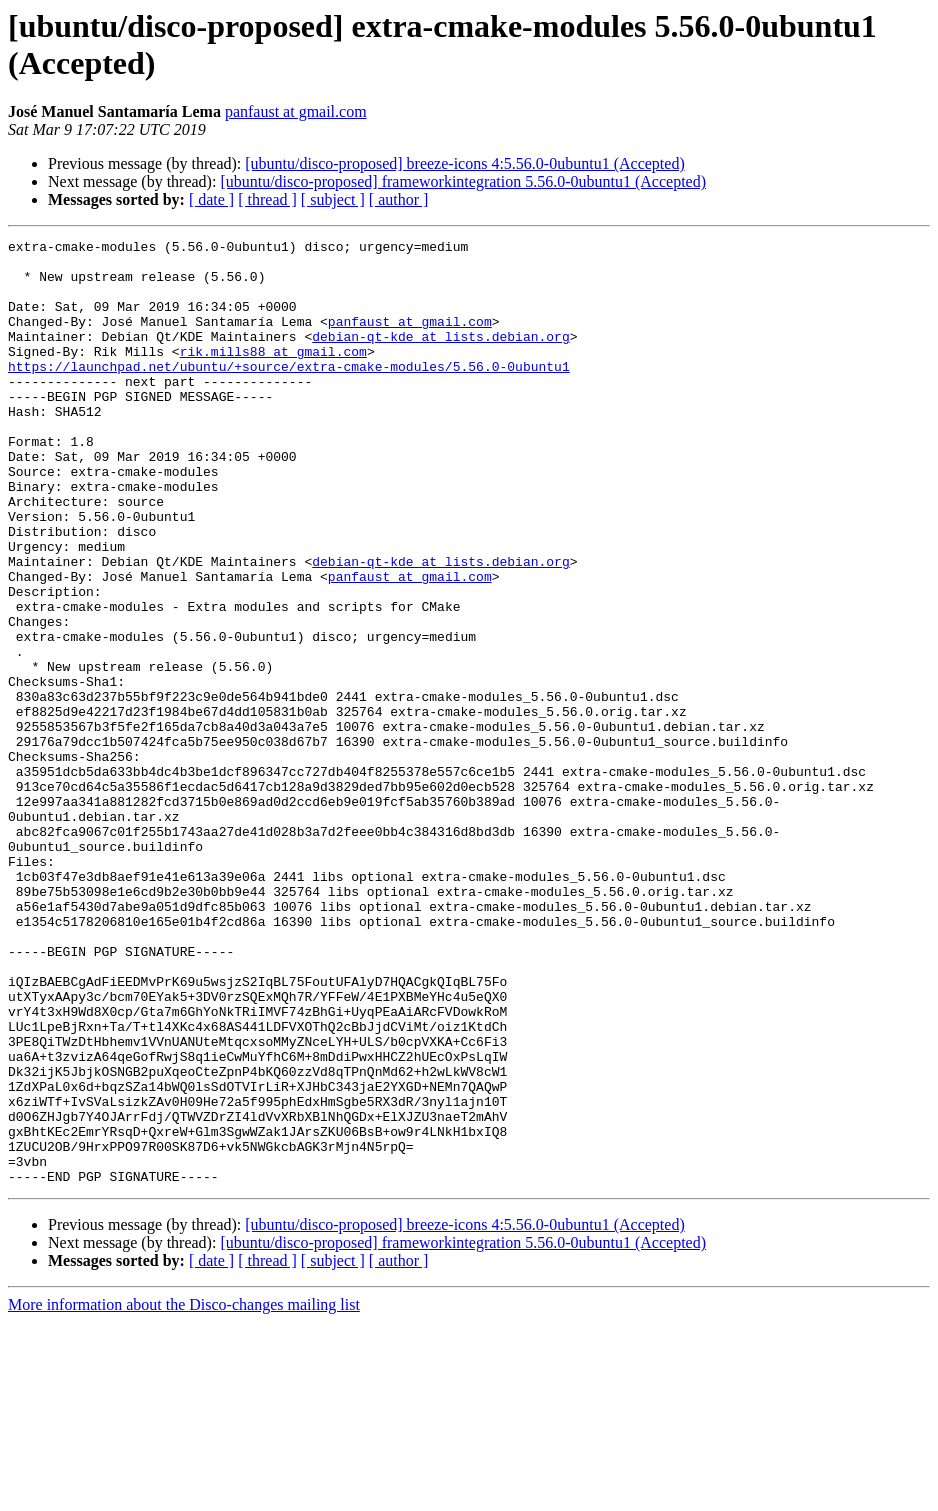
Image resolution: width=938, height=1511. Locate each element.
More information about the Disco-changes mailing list (184, 1493)
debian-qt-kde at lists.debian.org (440, 357)
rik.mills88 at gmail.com (273, 375)
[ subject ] (333, 199)
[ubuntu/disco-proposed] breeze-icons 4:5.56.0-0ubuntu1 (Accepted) (464, 163)
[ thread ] (267, 199)
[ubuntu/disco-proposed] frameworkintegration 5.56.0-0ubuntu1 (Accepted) (463, 181)
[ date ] (211, 199)
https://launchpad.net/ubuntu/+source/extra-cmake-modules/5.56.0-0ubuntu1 (289, 393)
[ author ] (399, 199)
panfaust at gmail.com (296, 111)
